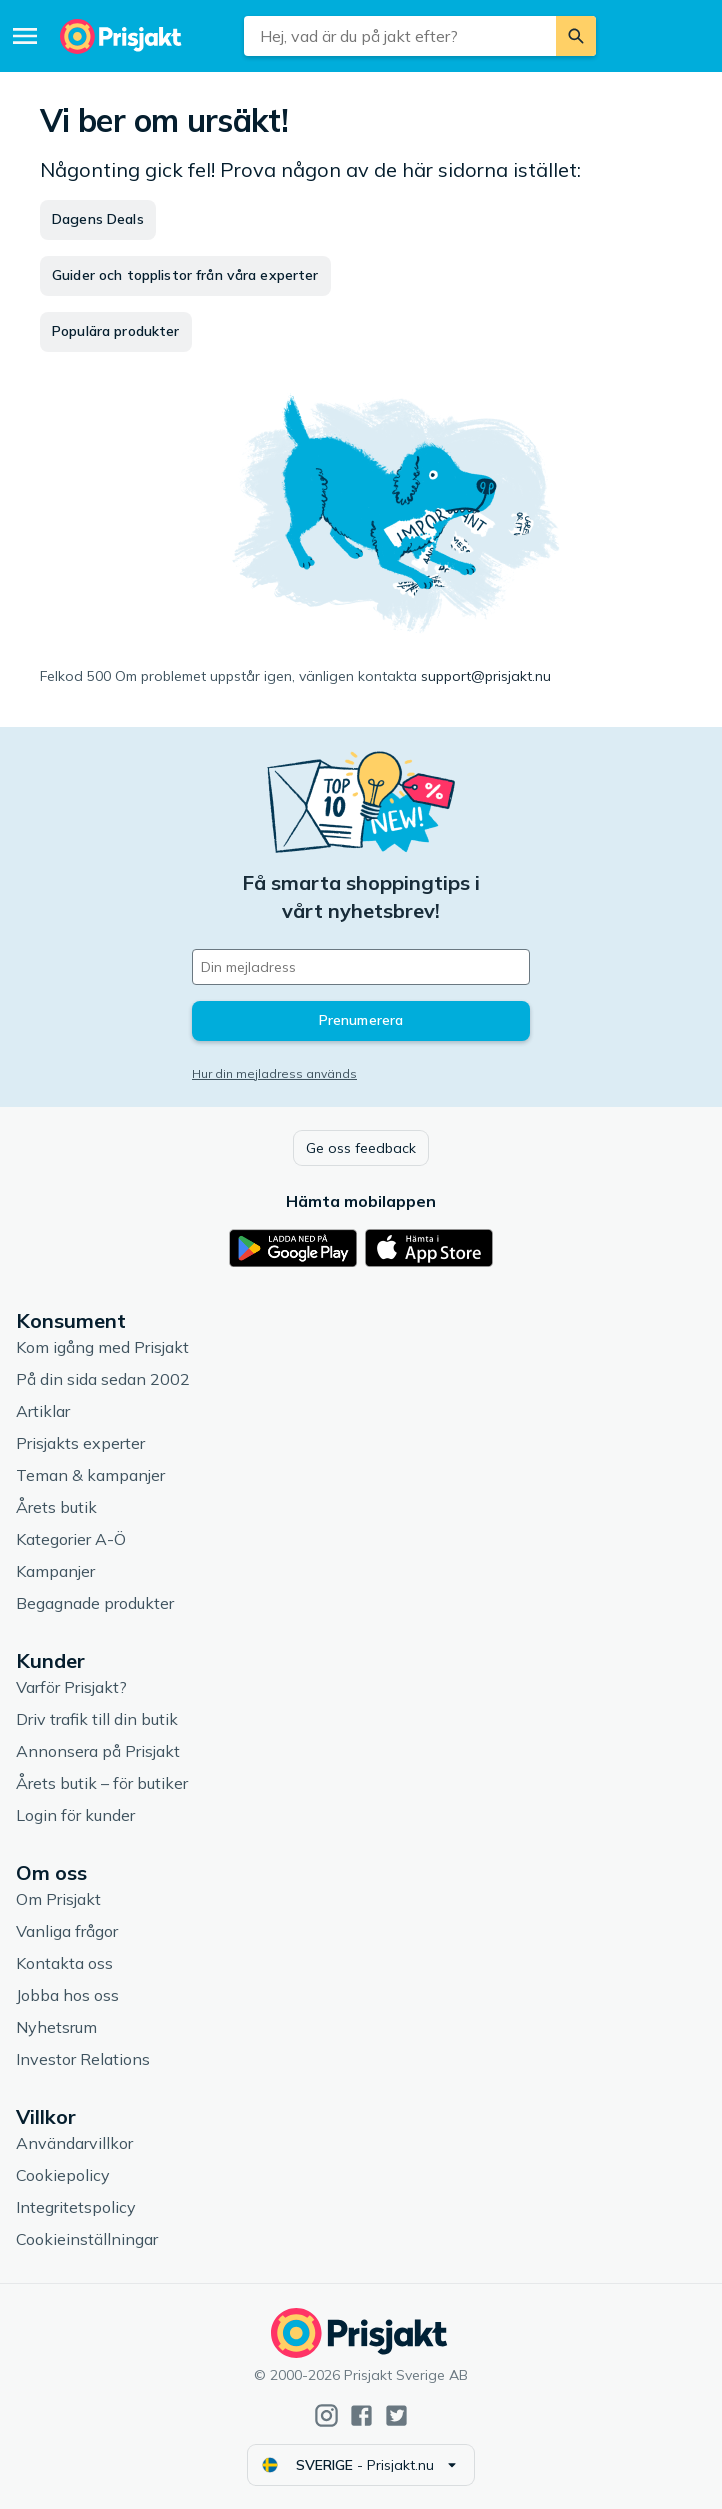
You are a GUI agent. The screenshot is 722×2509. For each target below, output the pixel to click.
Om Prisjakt (58, 1899)
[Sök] (576, 36)
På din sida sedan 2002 (103, 1379)
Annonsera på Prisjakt (98, 1751)
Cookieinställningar (87, 2239)
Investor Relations (83, 2059)
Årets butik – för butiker (102, 1783)
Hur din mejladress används (274, 1073)
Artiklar (43, 1411)
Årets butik (56, 1507)
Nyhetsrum (56, 2027)
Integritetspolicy (76, 2207)
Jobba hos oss (67, 1995)
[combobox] (399, 36)
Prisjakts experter (80, 1443)
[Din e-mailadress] (361, 967)
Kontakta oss (64, 1963)
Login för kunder (75, 1815)
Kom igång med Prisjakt (102, 1347)
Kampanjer (55, 1571)
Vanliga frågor (67, 1931)
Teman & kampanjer (90, 1475)
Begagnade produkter (95, 1603)
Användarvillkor (74, 2143)
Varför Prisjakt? (71, 1687)
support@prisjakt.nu (486, 676)
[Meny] (25, 36)
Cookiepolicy (63, 2175)
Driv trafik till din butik (97, 1719)
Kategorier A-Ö (71, 1539)
